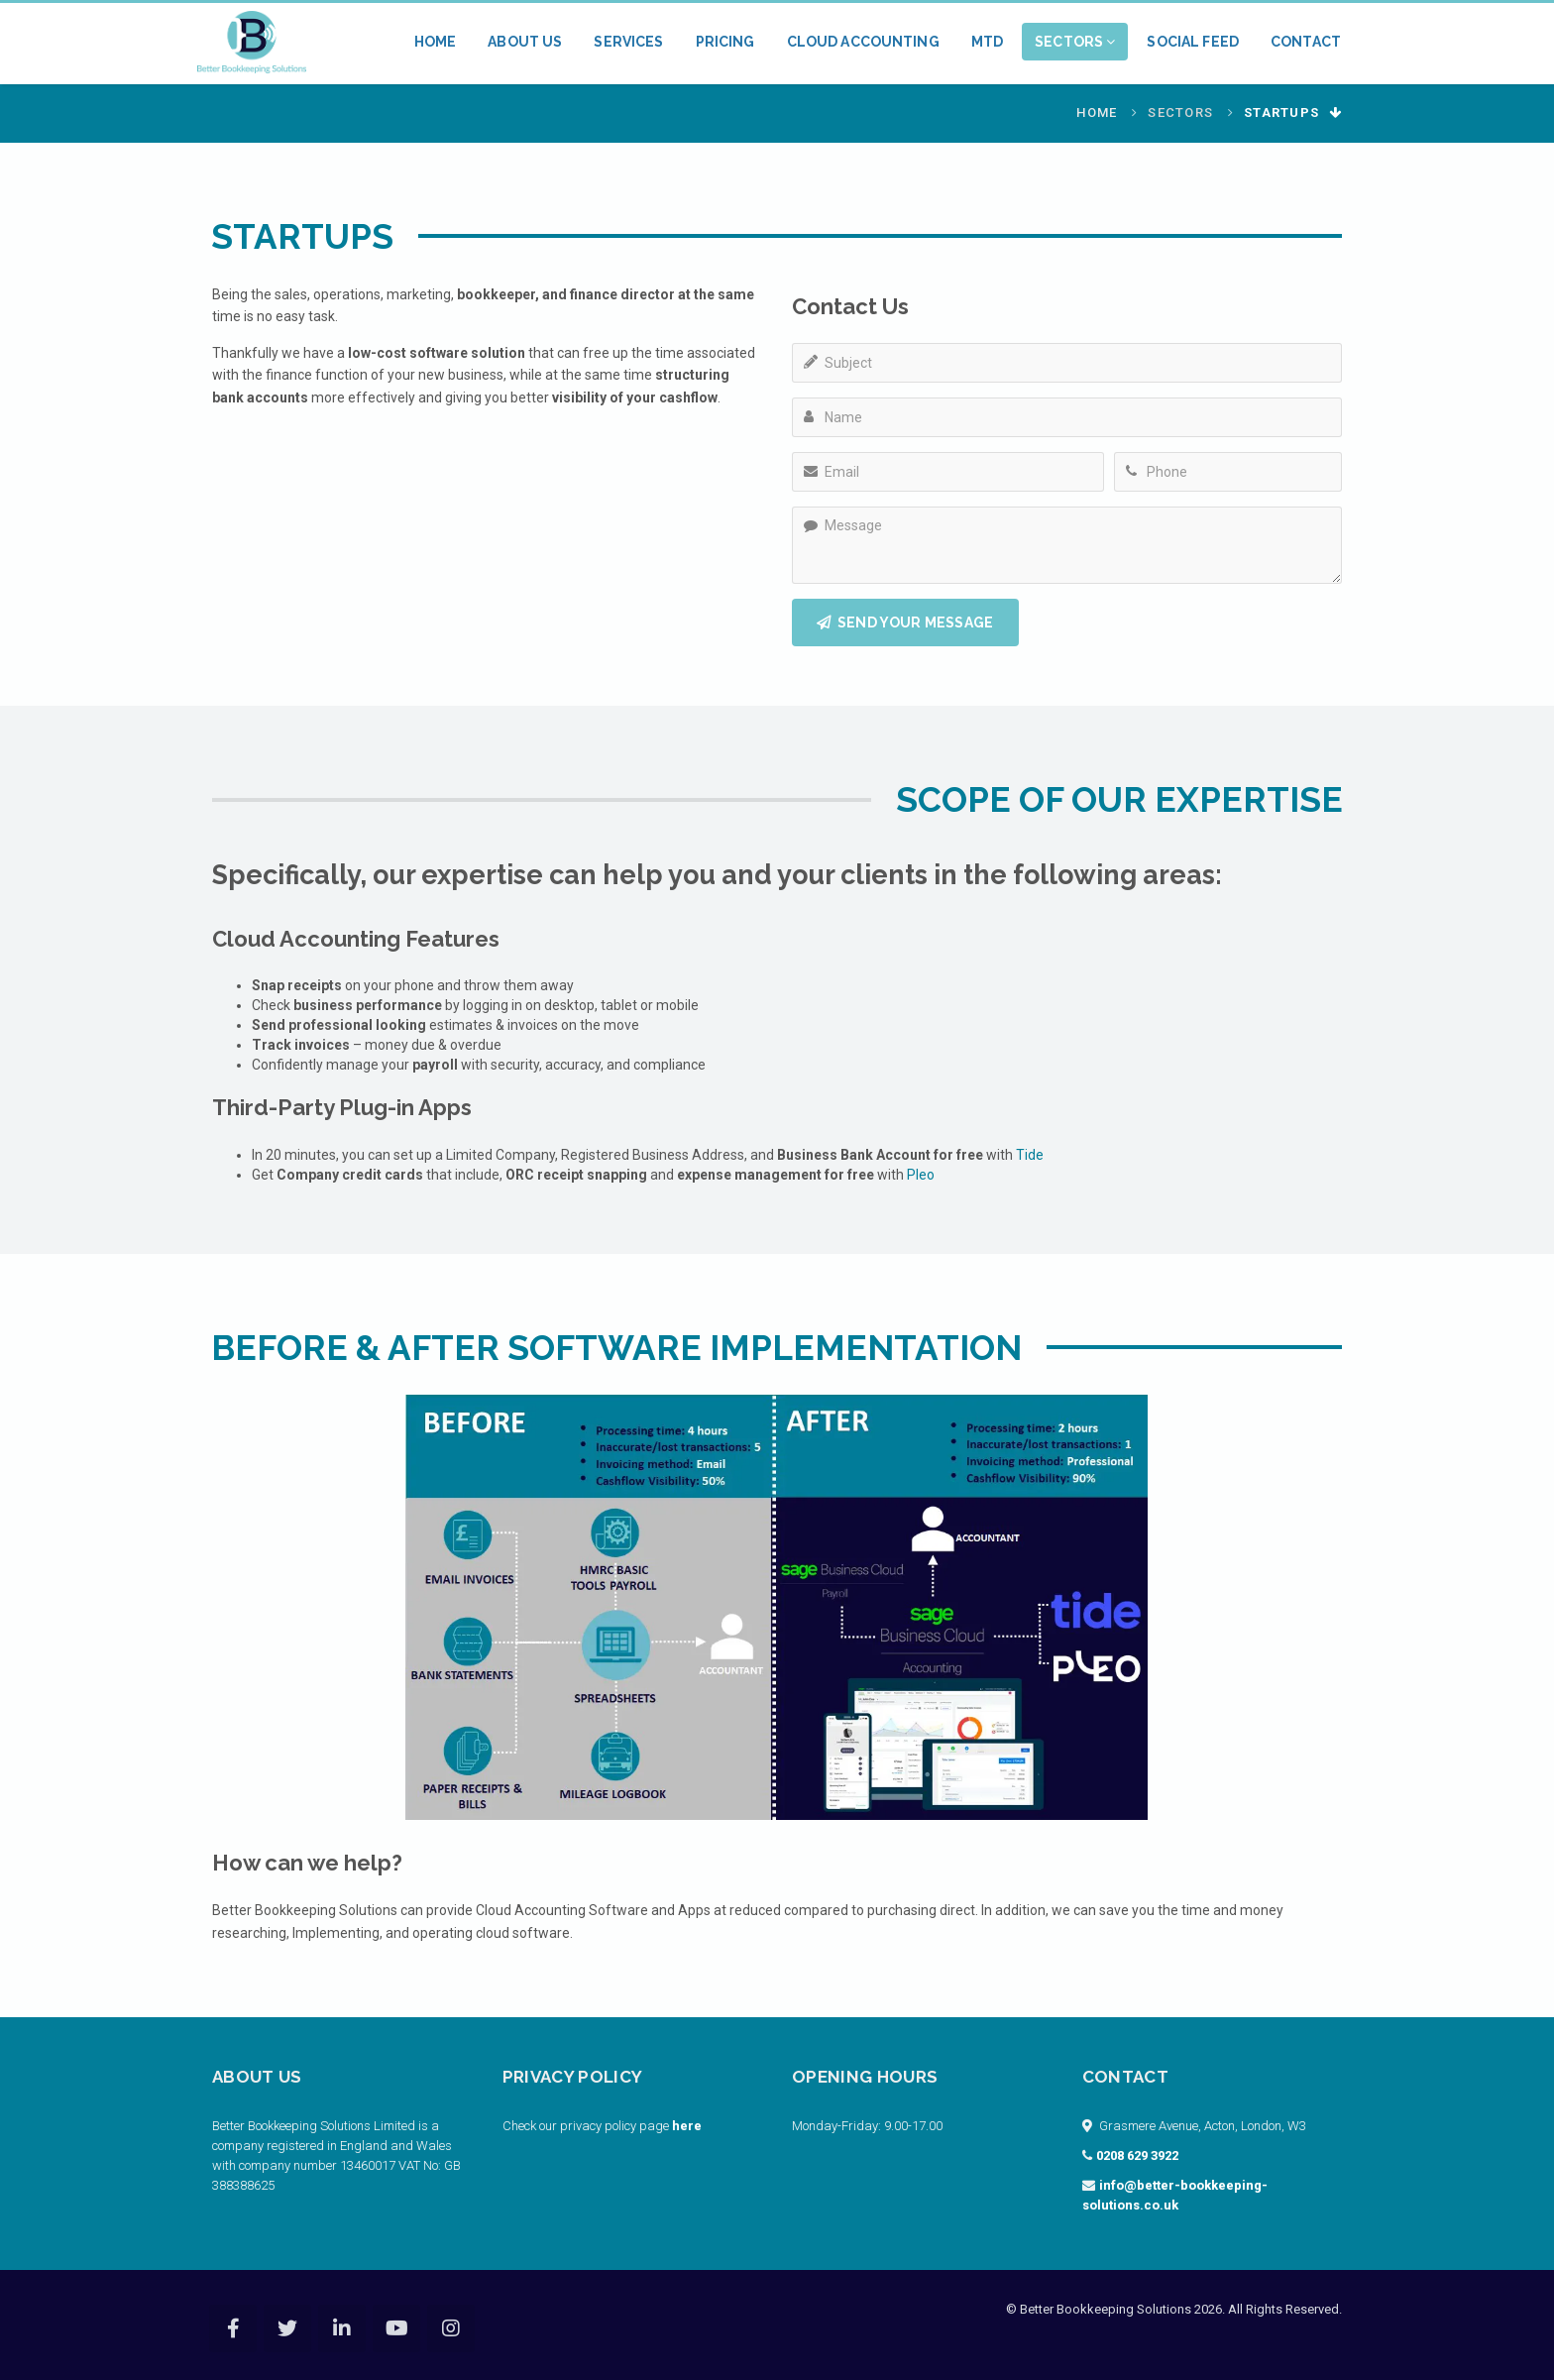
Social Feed (1193, 42)
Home (435, 42)
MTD (987, 42)
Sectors (1075, 42)
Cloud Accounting (863, 42)
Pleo (921, 1175)
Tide (1030, 1155)
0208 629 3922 (1137, 2155)
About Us (525, 42)
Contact (1306, 42)
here (687, 2125)
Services (628, 42)
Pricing (725, 42)
